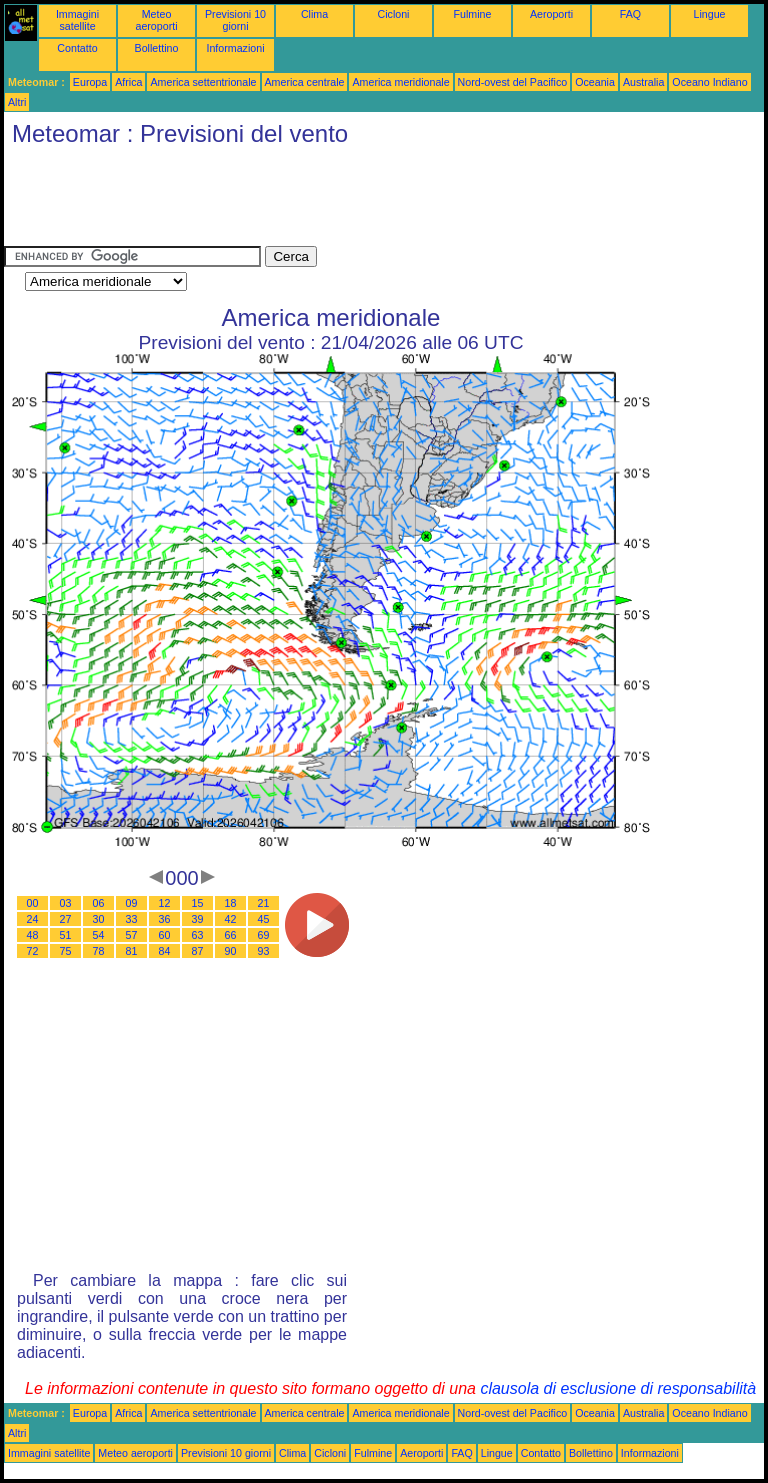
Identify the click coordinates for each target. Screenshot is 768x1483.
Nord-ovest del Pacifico (513, 82)
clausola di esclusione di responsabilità (618, 1388)
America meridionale (400, 82)
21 (264, 903)
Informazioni (235, 48)
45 (264, 919)
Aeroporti (551, 14)
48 (33, 935)
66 (231, 935)
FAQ (630, 14)
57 (132, 935)
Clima (314, 14)
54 (99, 935)
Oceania (595, 82)
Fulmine (473, 14)
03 (66, 903)
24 (33, 919)
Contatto (77, 48)
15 (198, 903)
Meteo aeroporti (156, 20)
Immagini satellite (77, 20)
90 (231, 951)
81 (132, 951)
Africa (128, 82)
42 (231, 919)
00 (33, 903)
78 (99, 951)
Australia (643, 82)
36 (165, 919)
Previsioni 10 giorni (235, 20)
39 (198, 919)
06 (99, 903)
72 (33, 951)
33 (132, 919)
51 (66, 935)
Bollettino (157, 48)
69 (264, 935)
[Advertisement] (368, 201)
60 (165, 935)
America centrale (305, 82)
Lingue (710, 14)
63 (198, 935)
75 (66, 951)
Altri (17, 102)
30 (99, 919)
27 (66, 919)
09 (132, 903)
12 (165, 903)
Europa (90, 82)
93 (264, 951)
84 (165, 951)
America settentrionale (203, 82)
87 (198, 951)
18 (231, 903)
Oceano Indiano (709, 82)
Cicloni (394, 14)
